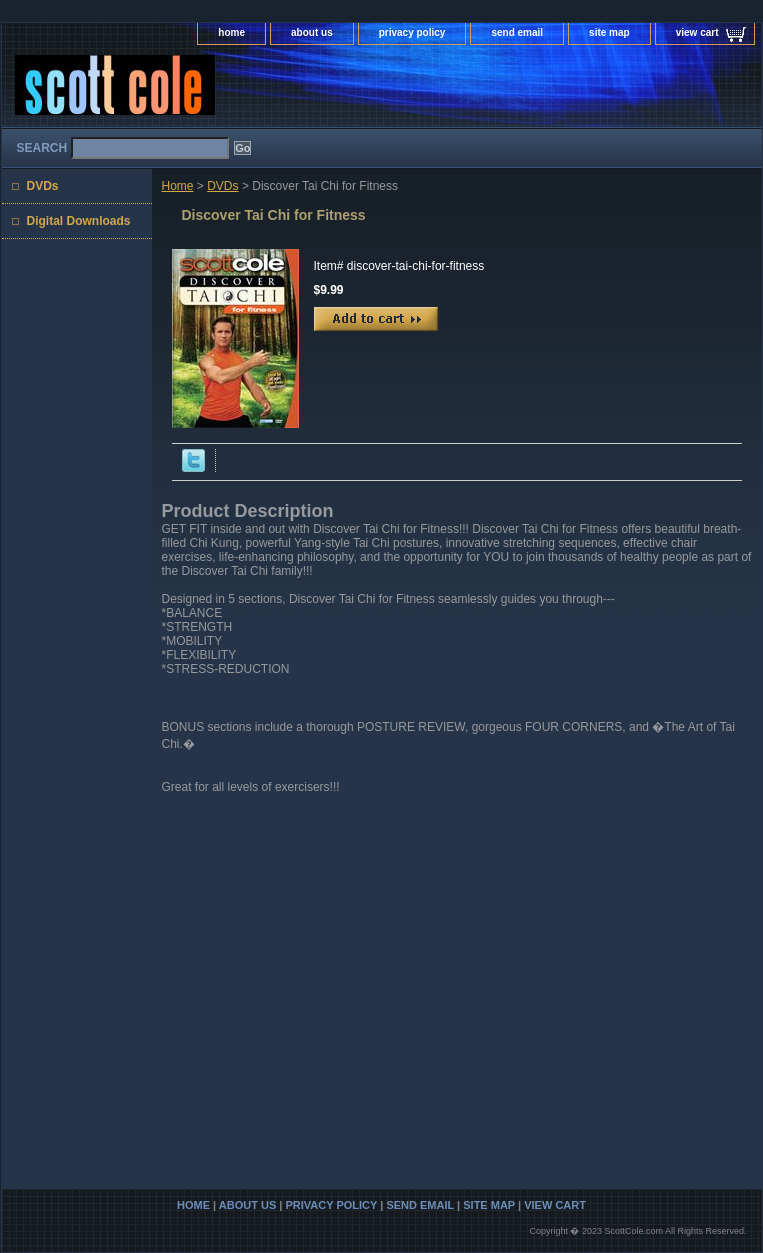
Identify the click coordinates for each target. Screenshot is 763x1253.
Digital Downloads (79, 221)
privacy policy (412, 32)
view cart (697, 32)
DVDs (222, 186)
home (231, 32)
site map (609, 32)
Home (178, 186)
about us (312, 32)
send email (517, 32)
